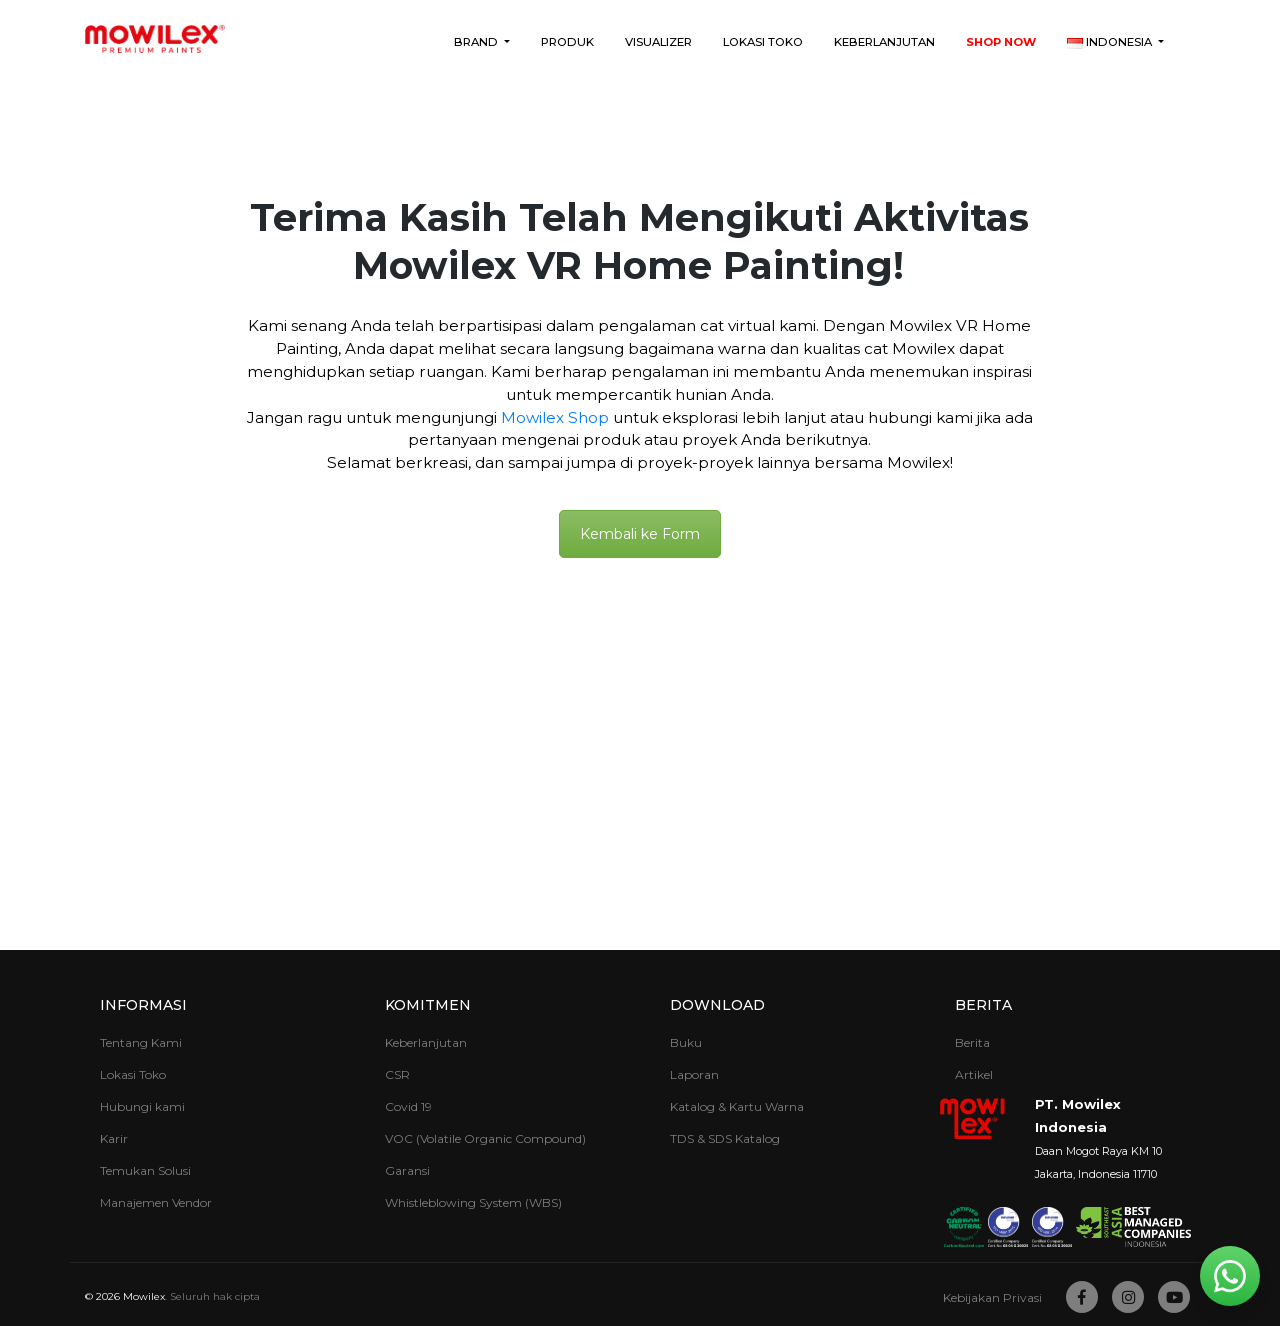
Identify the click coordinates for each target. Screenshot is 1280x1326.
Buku (686, 1042)
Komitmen (428, 1005)
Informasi (143, 1005)
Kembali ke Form (640, 534)
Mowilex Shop (555, 417)
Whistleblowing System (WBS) (473, 1202)
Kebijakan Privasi (992, 1297)
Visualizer (658, 42)
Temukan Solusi (145, 1170)
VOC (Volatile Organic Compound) (485, 1138)
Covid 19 (408, 1106)
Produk (567, 42)
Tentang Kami (141, 1042)
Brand (477, 42)
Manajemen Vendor (156, 1202)
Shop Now (1001, 42)
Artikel (974, 1074)
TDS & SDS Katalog (725, 1138)
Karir (114, 1138)
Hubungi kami (142, 1106)
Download (717, 1005)
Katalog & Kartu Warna (737, 1106)
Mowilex (144, 1296)
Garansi (407, 1170)
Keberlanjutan (884, 42)
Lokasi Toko (763, 42)
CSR (397, 1074)
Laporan (694, 1074)
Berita (983, 1005)
